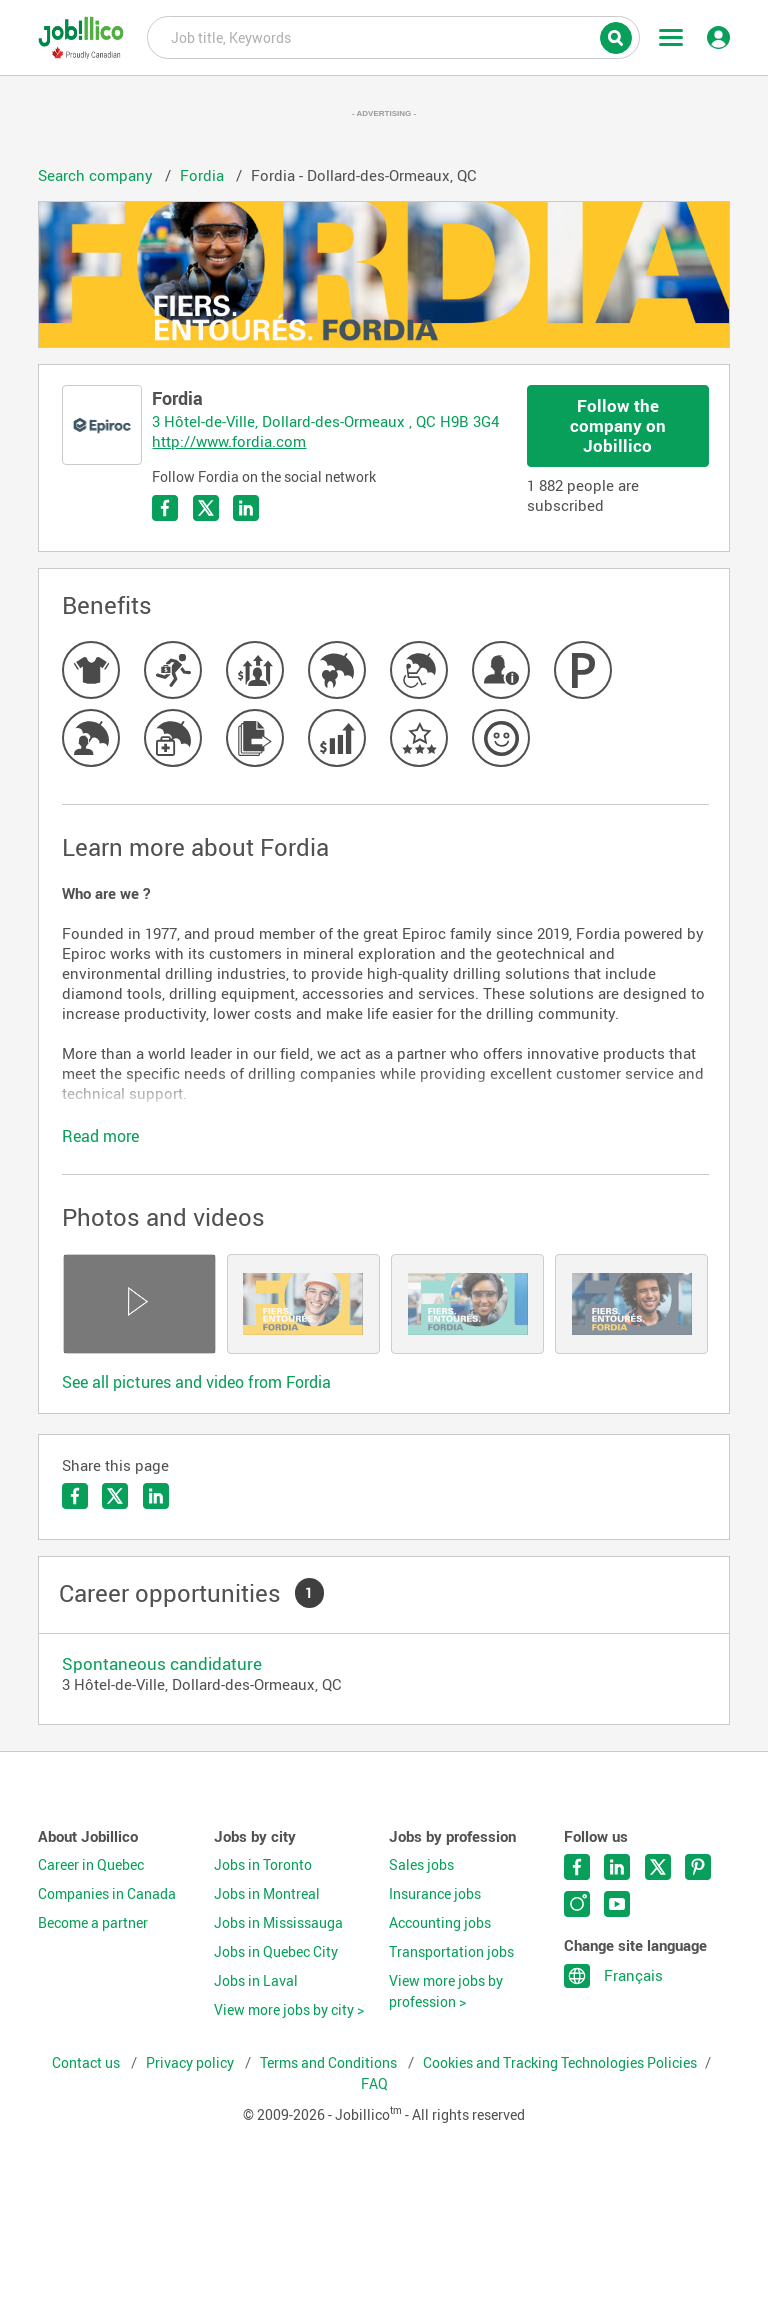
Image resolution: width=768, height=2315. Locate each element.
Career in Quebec (91, 1865)
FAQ (374, 2084)
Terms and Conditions (330, 2063)
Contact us (87, 2063)
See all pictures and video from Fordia (196, 1382)
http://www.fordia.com (229, 441)
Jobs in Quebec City (276, 1952)
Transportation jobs (451, 1952)
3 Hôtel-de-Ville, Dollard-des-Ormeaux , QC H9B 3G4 (325, 421)
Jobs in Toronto (263, 1865)
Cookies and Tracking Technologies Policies (560, 2063)
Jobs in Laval (256, 1981)
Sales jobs (421, 1865)
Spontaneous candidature (162, 1663)
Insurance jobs (435, 1894)
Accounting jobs (440, 1923)
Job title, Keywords (393, 36)
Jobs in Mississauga (278, 1923)
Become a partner (93, 1923)
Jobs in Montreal (267, 1894)
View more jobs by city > (289, 2010)
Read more (100, 1136)
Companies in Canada (107, 1894)
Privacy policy (191, 2063)
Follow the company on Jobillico (618, 425)
